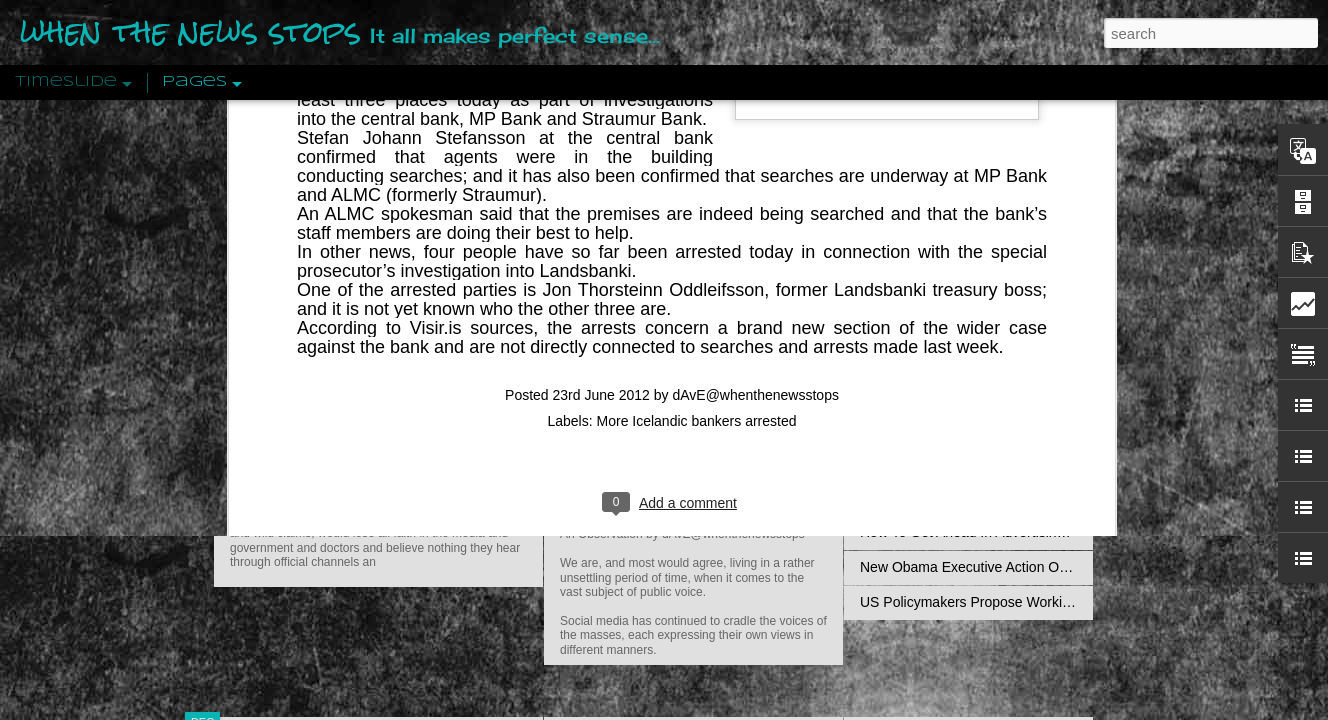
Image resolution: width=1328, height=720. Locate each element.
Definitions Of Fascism (930, 392)
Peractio (274, 464)
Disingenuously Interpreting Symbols (973, 322)
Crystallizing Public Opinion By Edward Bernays (1008, 462)
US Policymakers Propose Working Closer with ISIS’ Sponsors (1053, 602)
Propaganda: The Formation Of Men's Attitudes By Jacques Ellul (1059, 287)
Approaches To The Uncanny (950, 427)
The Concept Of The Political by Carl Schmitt (999, 357)
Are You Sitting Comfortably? (675, 512)
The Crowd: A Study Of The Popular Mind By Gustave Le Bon (1050, 497)
